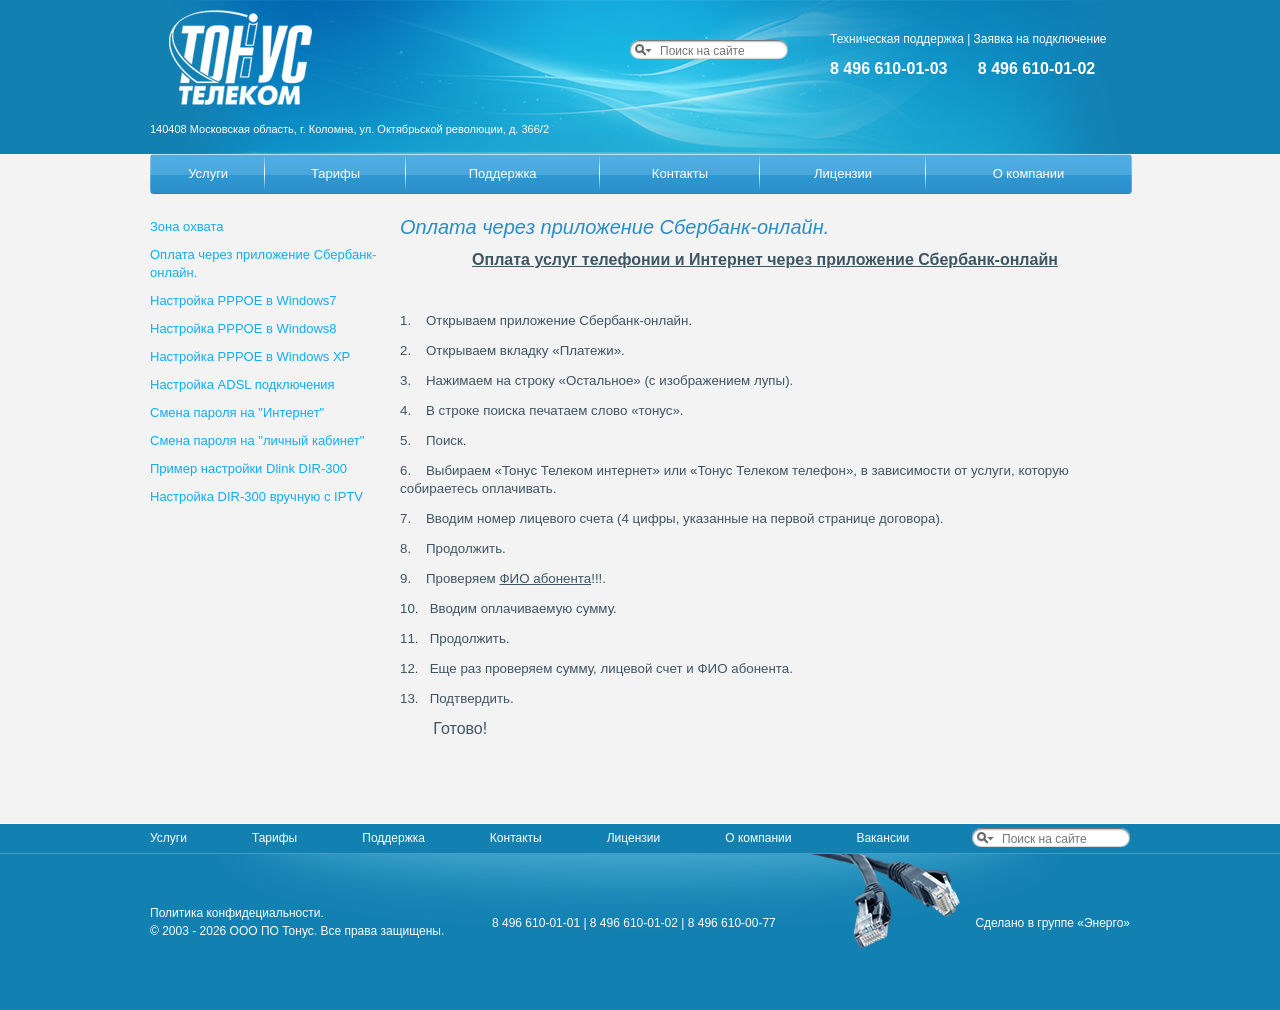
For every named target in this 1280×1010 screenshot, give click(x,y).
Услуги (208, 173)
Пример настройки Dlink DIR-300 (248, 468)
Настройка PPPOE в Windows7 (243, 300)
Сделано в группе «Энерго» (1052, 923)
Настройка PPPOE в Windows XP (250, 356)
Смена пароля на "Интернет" (237, 412)
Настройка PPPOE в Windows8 (243, 328)
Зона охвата (186, 226)
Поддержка (503, 173)
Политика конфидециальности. (237, 913)
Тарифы (335, 173)
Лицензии (843, 173)
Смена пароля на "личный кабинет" (257, 440)
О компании (1029, 173)
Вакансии (882, 838)
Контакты (680, 173)
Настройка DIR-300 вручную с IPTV (256, 496)
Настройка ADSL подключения (242, 384)
